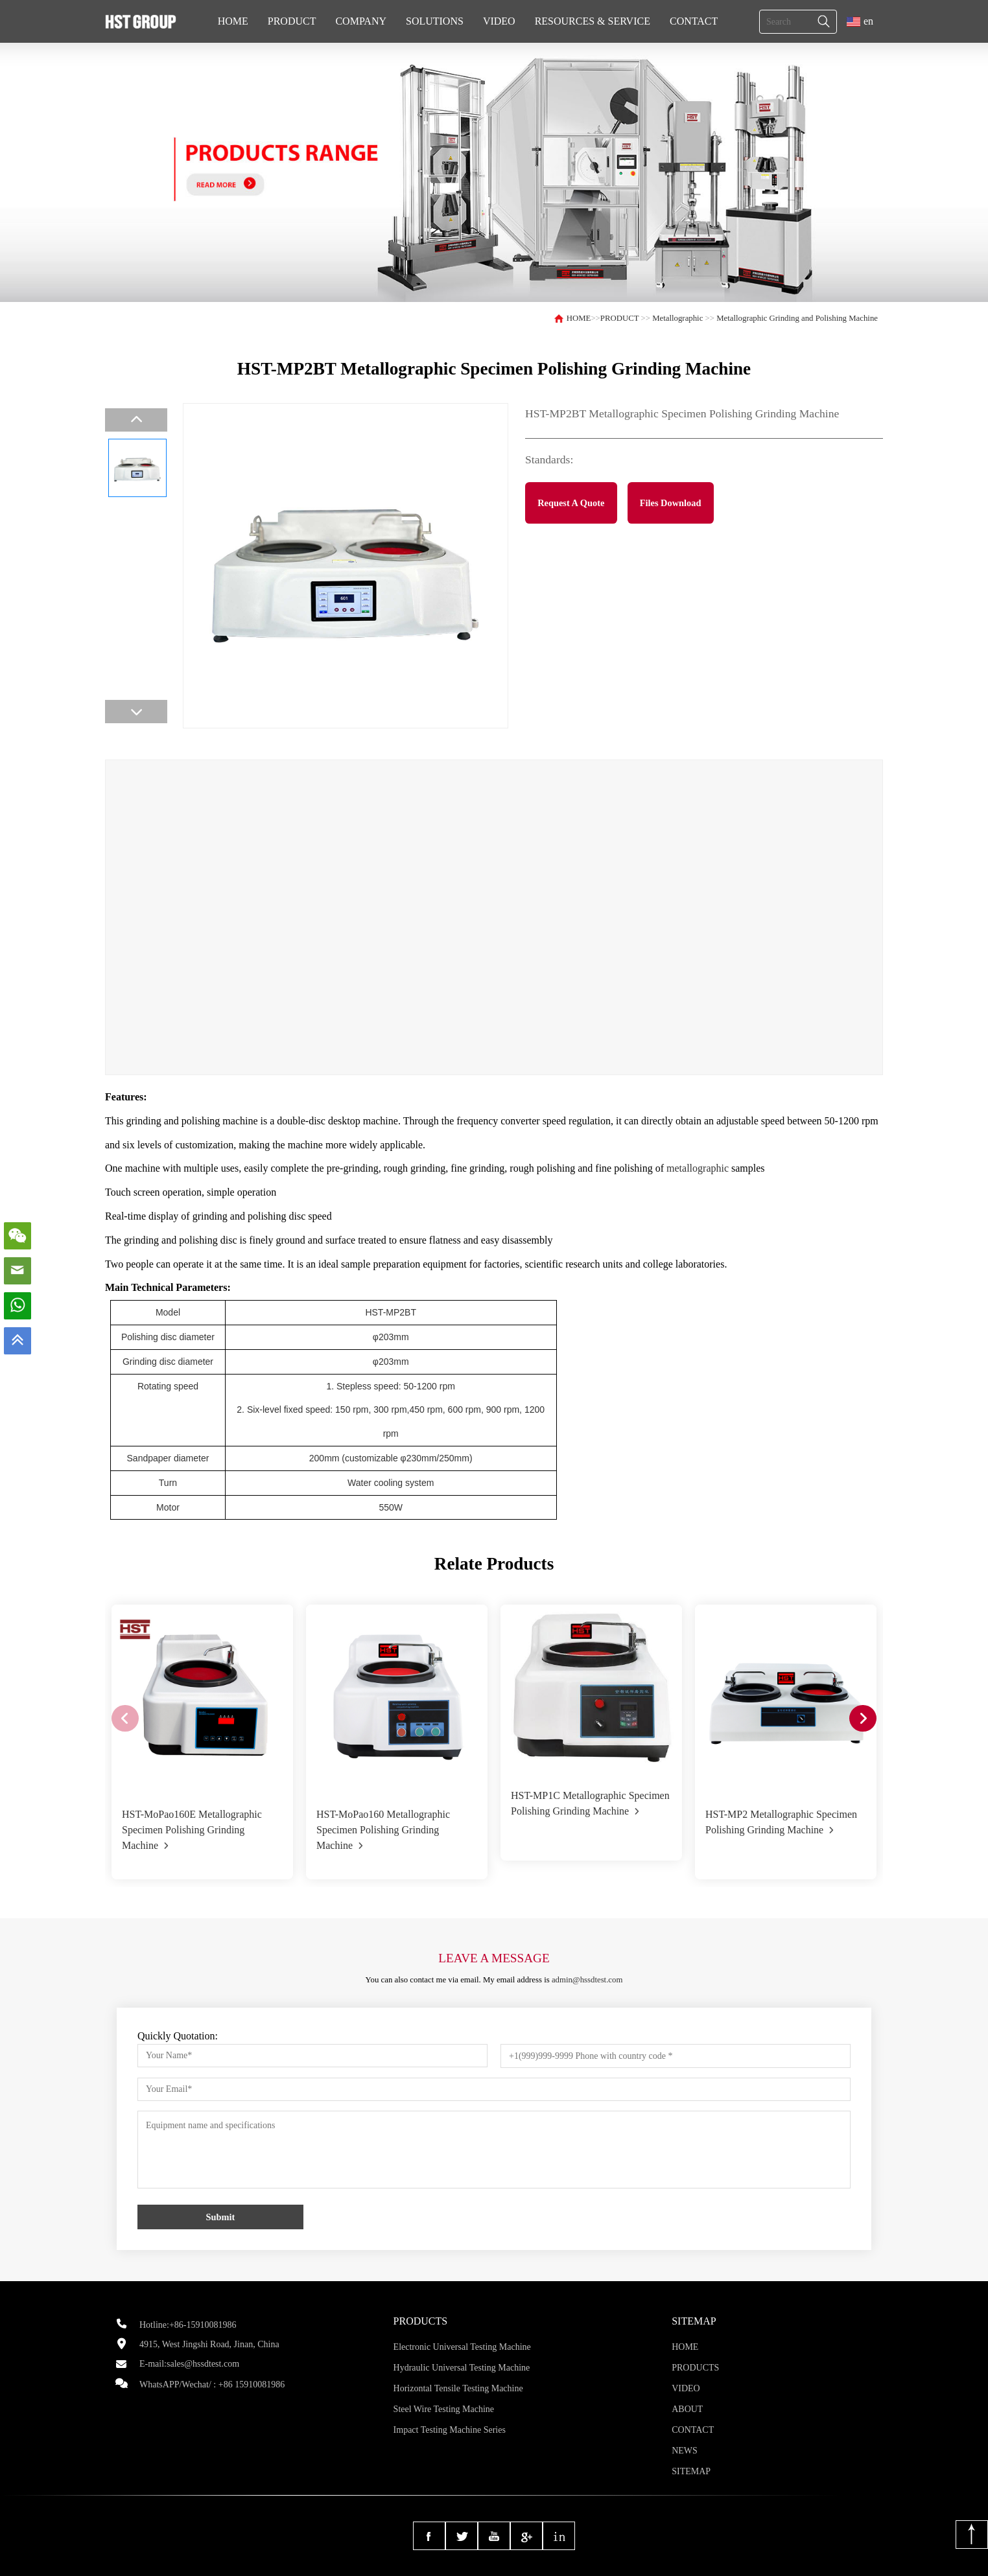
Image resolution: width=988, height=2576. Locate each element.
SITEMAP (691, 2471)
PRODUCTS (695, 2368)
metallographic (697, 1168)
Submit (220, 2217)
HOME (233, 21)
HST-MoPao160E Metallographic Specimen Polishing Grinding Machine (192, 1830)
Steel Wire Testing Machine (444, 2409)
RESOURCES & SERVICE (592, 21)
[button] (862, 1718)
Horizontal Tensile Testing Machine (458, 2388)
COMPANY (360, 21)
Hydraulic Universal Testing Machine (462, 2368)
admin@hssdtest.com (587, 1979)
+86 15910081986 (251, 2384)
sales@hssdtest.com (203, 2364)
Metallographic (677, 318)
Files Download (670, 503)
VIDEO (499, 21)
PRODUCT (292, 21)
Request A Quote (570, 503)
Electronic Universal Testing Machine (462, 2347)
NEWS (685, 2450)
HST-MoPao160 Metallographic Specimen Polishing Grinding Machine (383, 1830)
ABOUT (687, 2409)
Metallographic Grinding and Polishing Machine (797, 318)
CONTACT (694, 21)
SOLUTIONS (435, 21)
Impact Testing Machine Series (450, 2430)
